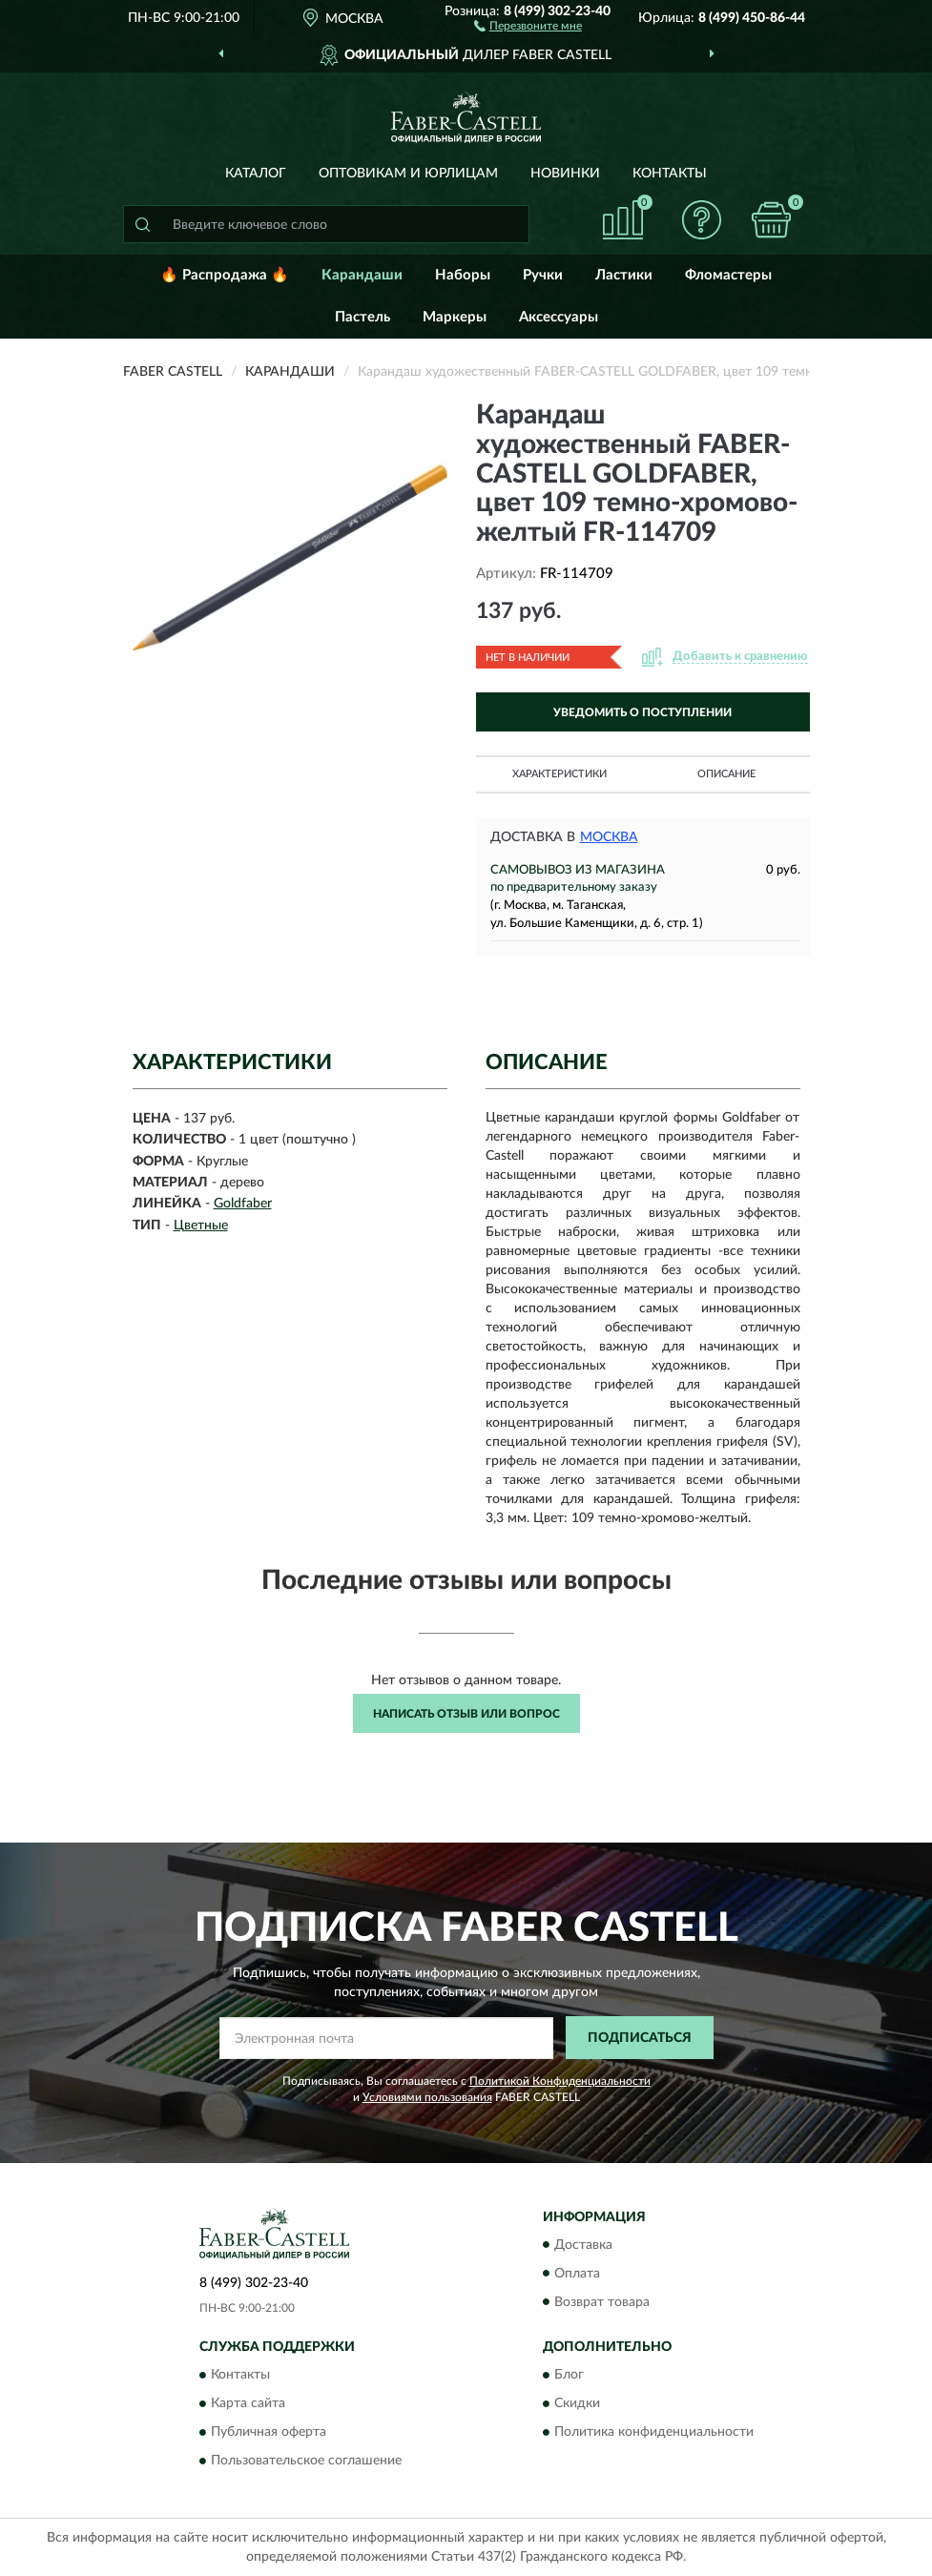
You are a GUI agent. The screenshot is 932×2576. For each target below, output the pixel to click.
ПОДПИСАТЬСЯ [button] (640, 2038)
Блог (569, 2374)
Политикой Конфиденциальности (560, 2081)
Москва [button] (609, 837)
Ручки (543, 275)
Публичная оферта (268, 2432)
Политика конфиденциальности (654, 2432)
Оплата (577, 2273)
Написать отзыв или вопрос (466, 1714)
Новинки (565, 173)
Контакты (669, 173)
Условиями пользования (427, 2097)
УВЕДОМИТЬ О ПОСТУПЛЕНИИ (642, 712)
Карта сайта (248, 2403)
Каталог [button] (255, 173)
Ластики (623, 275)
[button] (528, 25)
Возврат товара (602, 2302)
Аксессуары (558, 317)
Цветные (201, 1225)
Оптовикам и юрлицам (408, 173)
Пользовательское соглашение (306, 2460)
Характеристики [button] (559, 774)
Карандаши (362, 275)
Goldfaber (243, 1203)
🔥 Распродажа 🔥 (224, 275)
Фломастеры (728, 275)
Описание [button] (726, 774)
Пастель (362, 317)
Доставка (583, 2245)
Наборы (462, 275)
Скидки (577, 2403)
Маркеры (455, 317)
